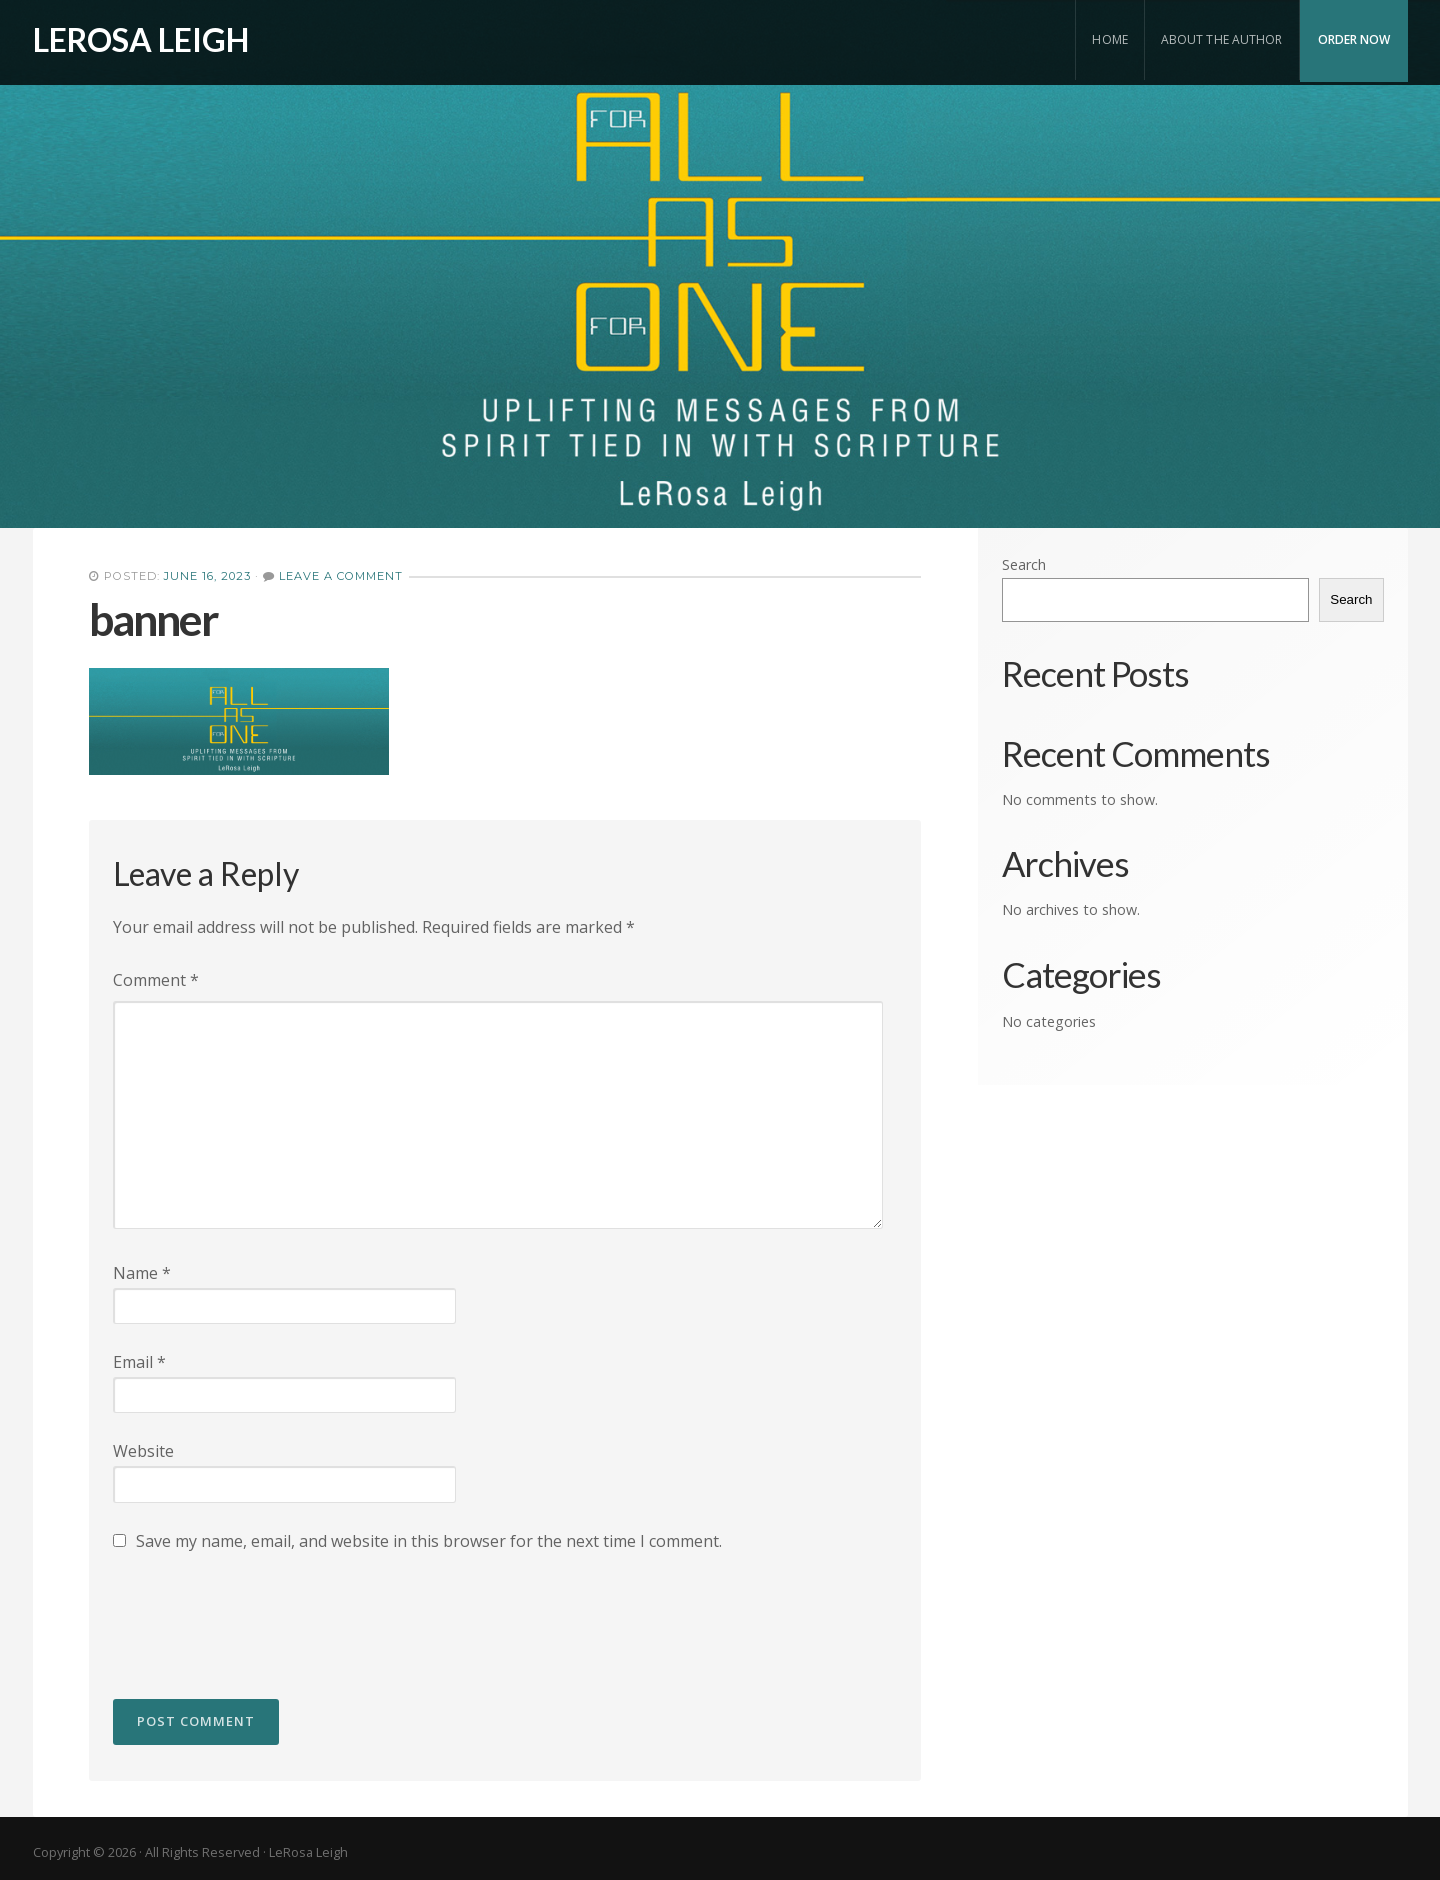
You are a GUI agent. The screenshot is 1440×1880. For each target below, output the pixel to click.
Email (139, 1362)
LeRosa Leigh (141, 39)
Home (1109, 39)
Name (142, 1273)
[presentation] (265, 1616)
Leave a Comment (341, 576)
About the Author (1222, 39)
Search (1024, 564)
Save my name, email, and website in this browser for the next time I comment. (429, 1541)
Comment (156, 980)
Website (143, 1451)
